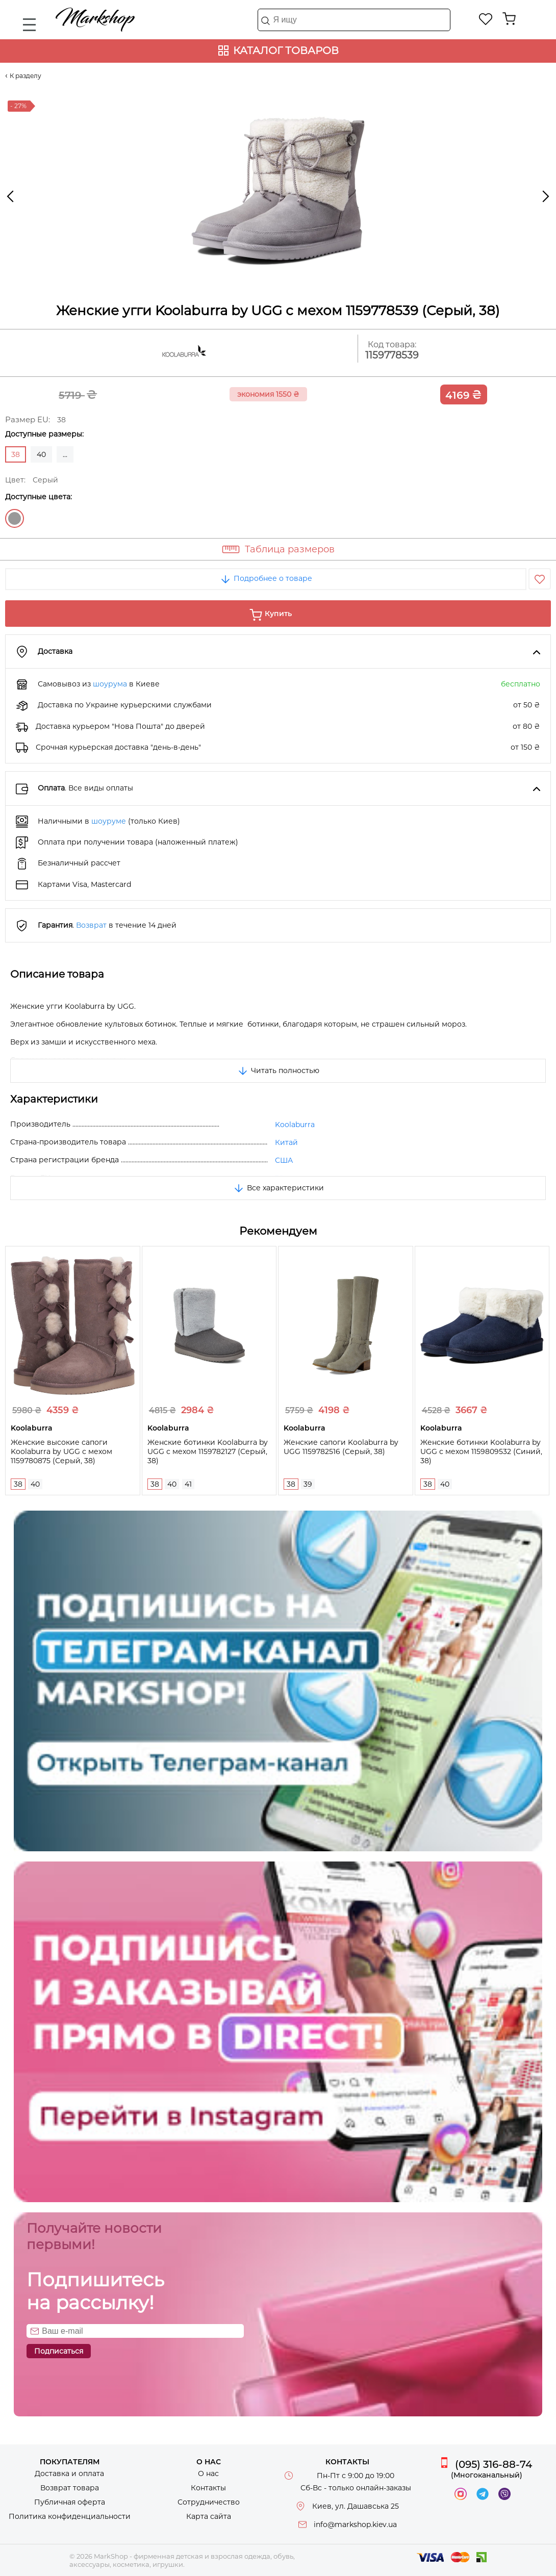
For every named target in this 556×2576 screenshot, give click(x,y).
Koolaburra (295, 1124)
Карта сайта (208, 2516)
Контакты (208, 2487)
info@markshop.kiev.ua (355, 2524)
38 (18, 1484)
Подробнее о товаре (265, 578)
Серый (14, 518)
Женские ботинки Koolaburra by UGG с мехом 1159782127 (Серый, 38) (207, 1451)
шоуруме (108, 821)
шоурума (110, 683)
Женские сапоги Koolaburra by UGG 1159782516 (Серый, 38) (341, 1447)
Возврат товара (69, 2487)
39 (308, 1484)
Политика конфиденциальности (70, 2516)
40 (41, 454)
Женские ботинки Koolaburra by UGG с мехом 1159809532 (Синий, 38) (481, 1451)
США (284, 1160)
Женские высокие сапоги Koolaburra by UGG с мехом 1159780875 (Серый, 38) (61, 1451)
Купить (278, 613)
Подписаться (58, 2351)
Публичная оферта (69, 2502)
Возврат (91, 925)
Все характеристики (278, 1187)
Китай (286, 1142)
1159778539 (392, 355)
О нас (208, 2473)
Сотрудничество (209, 2502)
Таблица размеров (290, 549)
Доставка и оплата (69, 2473)
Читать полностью (278, 1070)
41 (188, 1484)
